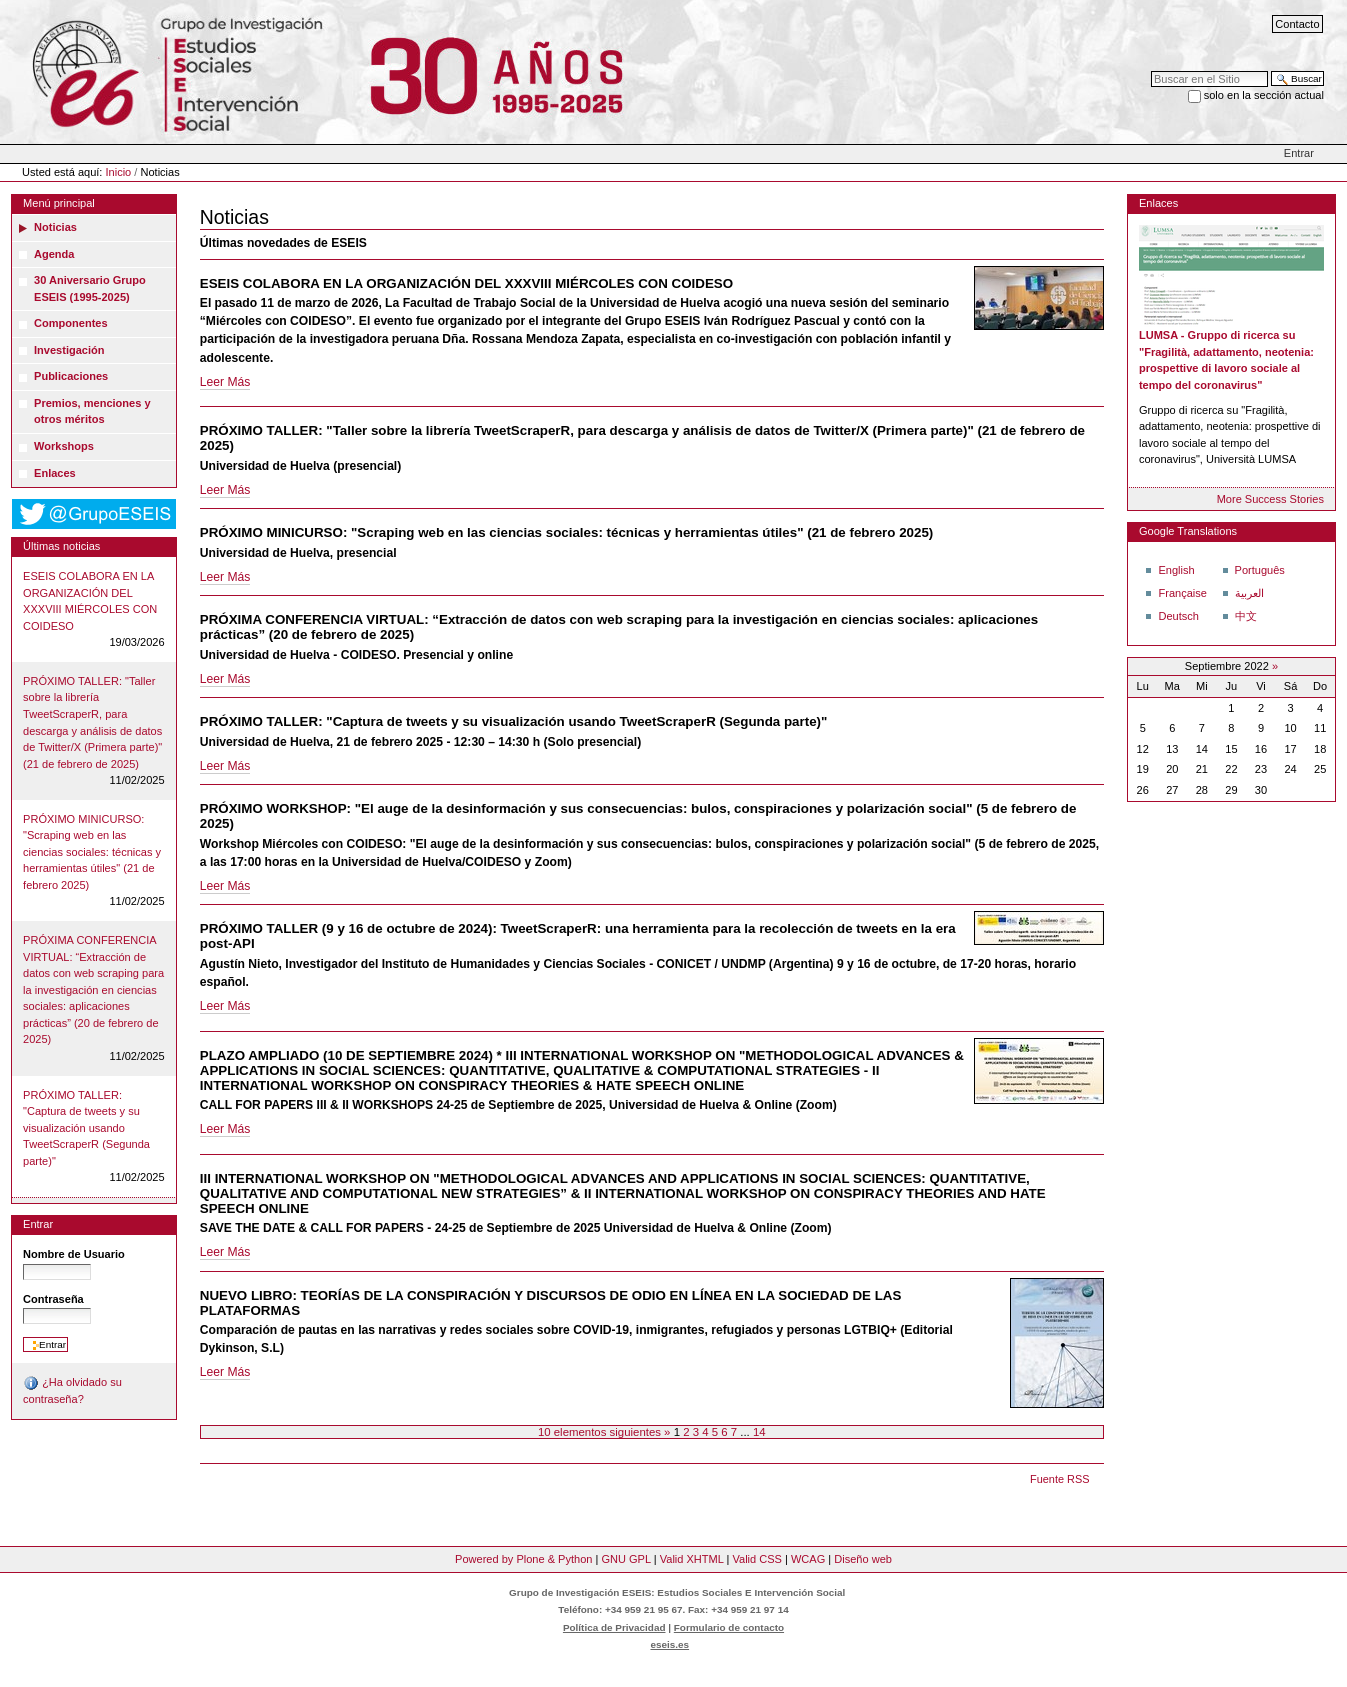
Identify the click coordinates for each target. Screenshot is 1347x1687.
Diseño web (863, 1559)
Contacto (1297, 24)
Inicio (119, 172)
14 (759, 1432)
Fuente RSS (1059, 1479)
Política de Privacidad (614, 1627)
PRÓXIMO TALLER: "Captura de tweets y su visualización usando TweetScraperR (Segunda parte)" (86, 1128)
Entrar (1299, 153)
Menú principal (59, 203)
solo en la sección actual (1264, 95)
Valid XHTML (692, 1559)
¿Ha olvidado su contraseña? (72, 1390)
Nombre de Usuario (74, 1254)
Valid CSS (756, 1559)
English (1176, 570)
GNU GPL (625, 1559)
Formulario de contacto (729, 1627)
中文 (1246, 616)
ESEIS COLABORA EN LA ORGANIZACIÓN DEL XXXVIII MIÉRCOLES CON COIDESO (90, 601)
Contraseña (53, 1299)
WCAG (808, 1559)
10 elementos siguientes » (606, 1432)
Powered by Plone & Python (523, 1559)
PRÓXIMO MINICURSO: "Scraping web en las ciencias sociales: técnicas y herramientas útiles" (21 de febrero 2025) (92, 852)
